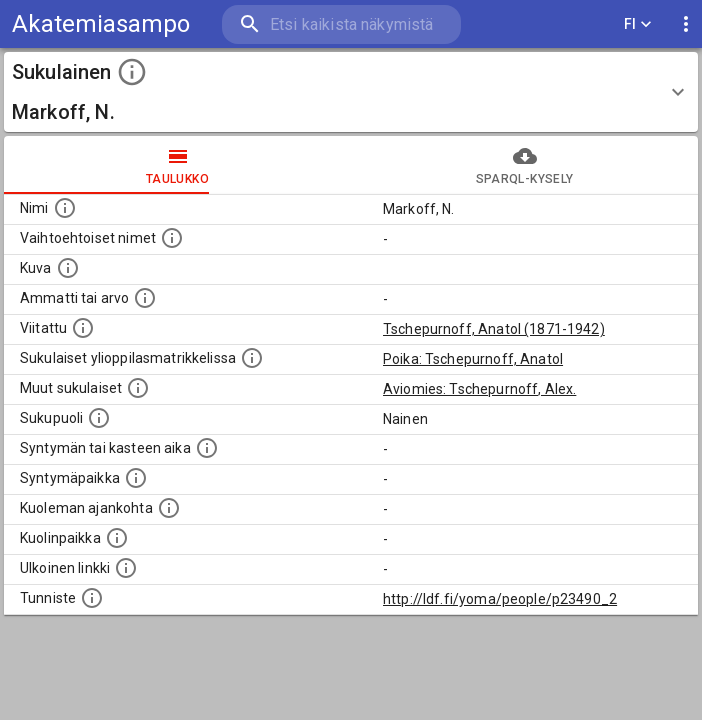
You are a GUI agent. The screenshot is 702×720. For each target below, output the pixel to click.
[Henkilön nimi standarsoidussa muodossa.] (65, 208)
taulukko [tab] (177, 165)
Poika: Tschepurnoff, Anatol (473, 359)
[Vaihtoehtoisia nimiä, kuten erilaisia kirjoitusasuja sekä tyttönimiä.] (172, 238)
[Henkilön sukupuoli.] (99, 418)
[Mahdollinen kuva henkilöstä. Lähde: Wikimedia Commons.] (68, 268)
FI (638, 24)
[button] (351, 92)
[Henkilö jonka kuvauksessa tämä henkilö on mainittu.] (83, 328)
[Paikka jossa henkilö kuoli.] (117, 538)
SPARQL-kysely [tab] (524, 165)
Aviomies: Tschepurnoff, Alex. (479, 389)
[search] (341, 24)
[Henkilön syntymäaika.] (207, 448)
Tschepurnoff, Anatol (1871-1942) (494, 329)
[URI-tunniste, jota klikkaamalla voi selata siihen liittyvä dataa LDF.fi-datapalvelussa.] (92, 598)
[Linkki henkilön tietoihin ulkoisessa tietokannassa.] (126, 568)
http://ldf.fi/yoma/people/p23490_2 (500, 599)
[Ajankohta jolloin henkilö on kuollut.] (169, 508)
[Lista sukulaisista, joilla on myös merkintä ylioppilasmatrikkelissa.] (252, 358)
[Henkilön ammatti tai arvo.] (145, 298)
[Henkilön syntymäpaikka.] (136, 478)
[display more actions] (686, 24)
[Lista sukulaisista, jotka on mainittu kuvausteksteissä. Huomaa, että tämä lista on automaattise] (138, 388)
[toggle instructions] (132, 72)
